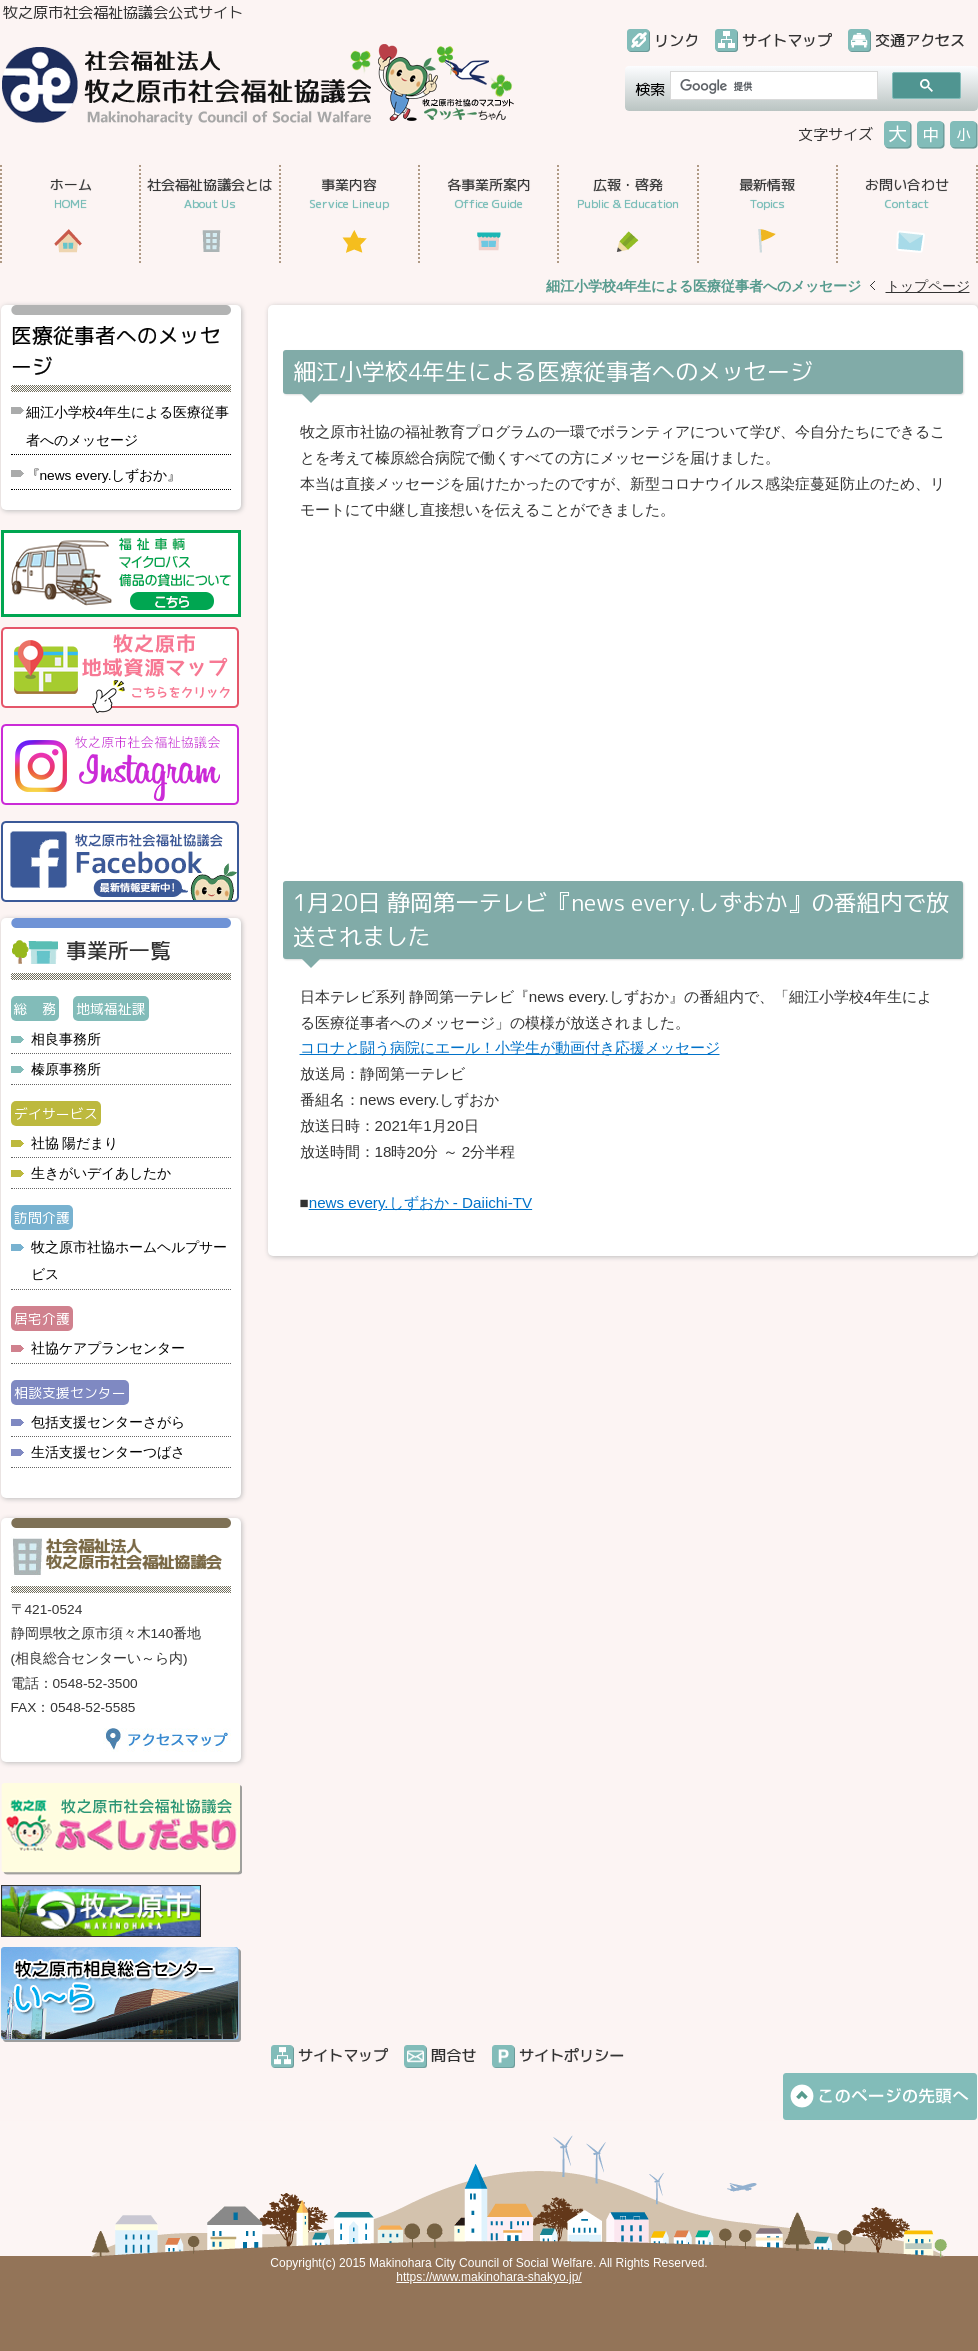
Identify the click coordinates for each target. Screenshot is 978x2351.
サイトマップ (787, 40)
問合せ (453, 2055)
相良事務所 (66, 1039)
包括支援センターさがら (108, 1422)
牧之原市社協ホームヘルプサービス (129, 1261)
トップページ (928, 286)
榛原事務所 (66, 1069)
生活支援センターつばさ (108, 1452)
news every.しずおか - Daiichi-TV (420, 1202)
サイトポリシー (571, 2055)
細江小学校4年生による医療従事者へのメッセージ (128, 426)
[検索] (772, 86)
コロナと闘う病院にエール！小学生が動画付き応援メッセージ (510, 1047)
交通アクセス (920, 40)
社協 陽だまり (75, 1143)
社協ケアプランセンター (108, 1348)
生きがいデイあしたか (101, 1173)
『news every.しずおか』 (104, 475)
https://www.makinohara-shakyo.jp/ (488, 2277)
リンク (676, 40)
